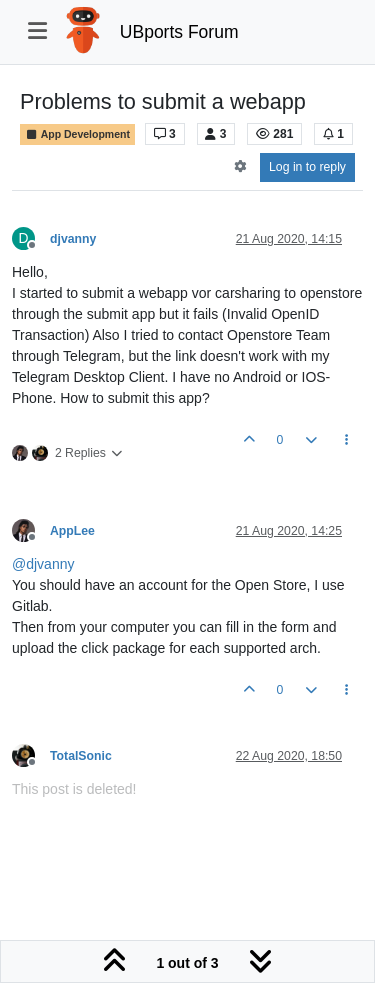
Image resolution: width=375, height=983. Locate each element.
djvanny (73, 239)
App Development (77, 134)
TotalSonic (81, 756)
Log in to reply (307, 167)
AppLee (72, 531)
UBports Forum (179, 32)
